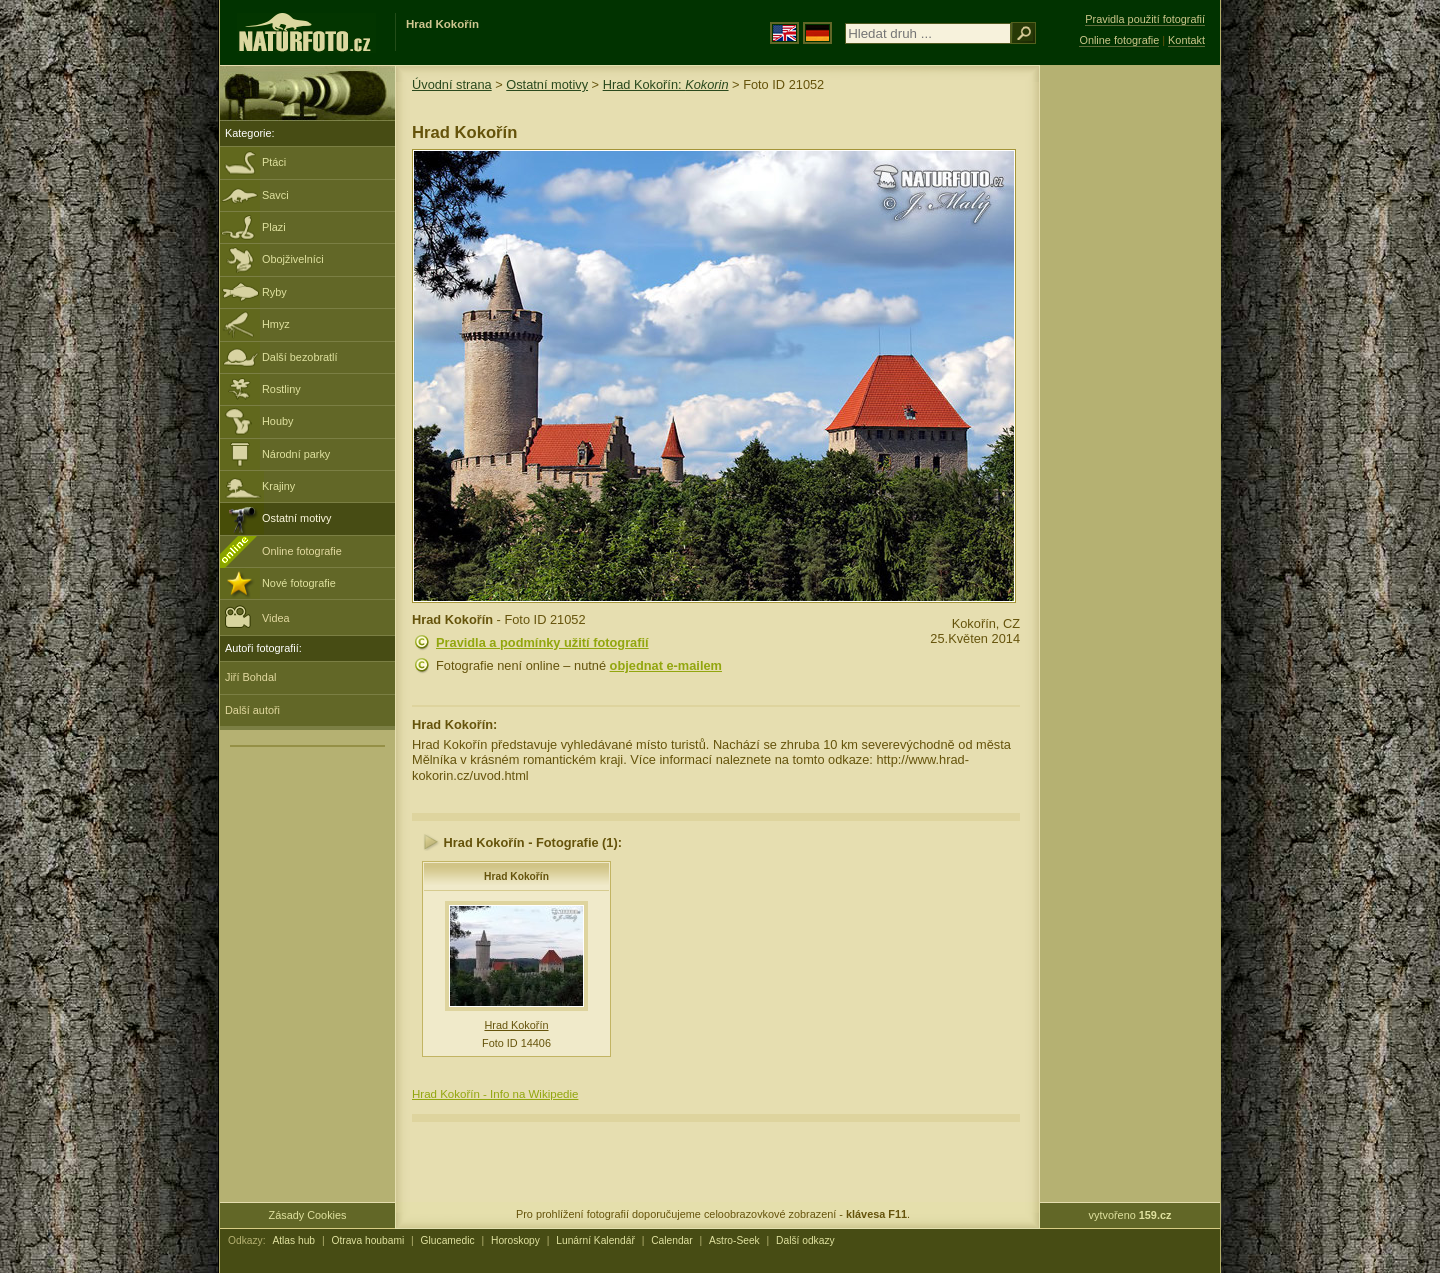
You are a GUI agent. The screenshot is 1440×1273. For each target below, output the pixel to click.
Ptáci (274, 162)
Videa (257, 616)
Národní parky (296, 454)
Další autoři (252, 710)
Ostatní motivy (297, 518)
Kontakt (1186, 40)
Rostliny (281, 389)
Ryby (274, 292)
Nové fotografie (299, 583)
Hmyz (276, 324)
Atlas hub (293, 1240)
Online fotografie (302, 551)
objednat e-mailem (666, 665)
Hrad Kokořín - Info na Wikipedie (495, 1094)
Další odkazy (805, 1240)
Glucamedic (448, 1240)
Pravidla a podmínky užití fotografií (542, 642)
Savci (275, 195)
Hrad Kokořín (516, 876)
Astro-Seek (734, 1240)
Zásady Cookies (308, 1215)
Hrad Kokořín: (666, 84)
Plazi (274, 227)
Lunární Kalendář (595, 1240)
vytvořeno (1130, 1215)
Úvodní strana (452, 84)
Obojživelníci (293, 259)
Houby (277, 421)
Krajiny (278, 486)
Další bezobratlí (300, 357)
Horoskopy (515, 1240)
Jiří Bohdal (250, 677)
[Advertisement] (1130, 385)
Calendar (672, 1240)
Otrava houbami (367, 1240)
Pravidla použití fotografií (1145, 19)
